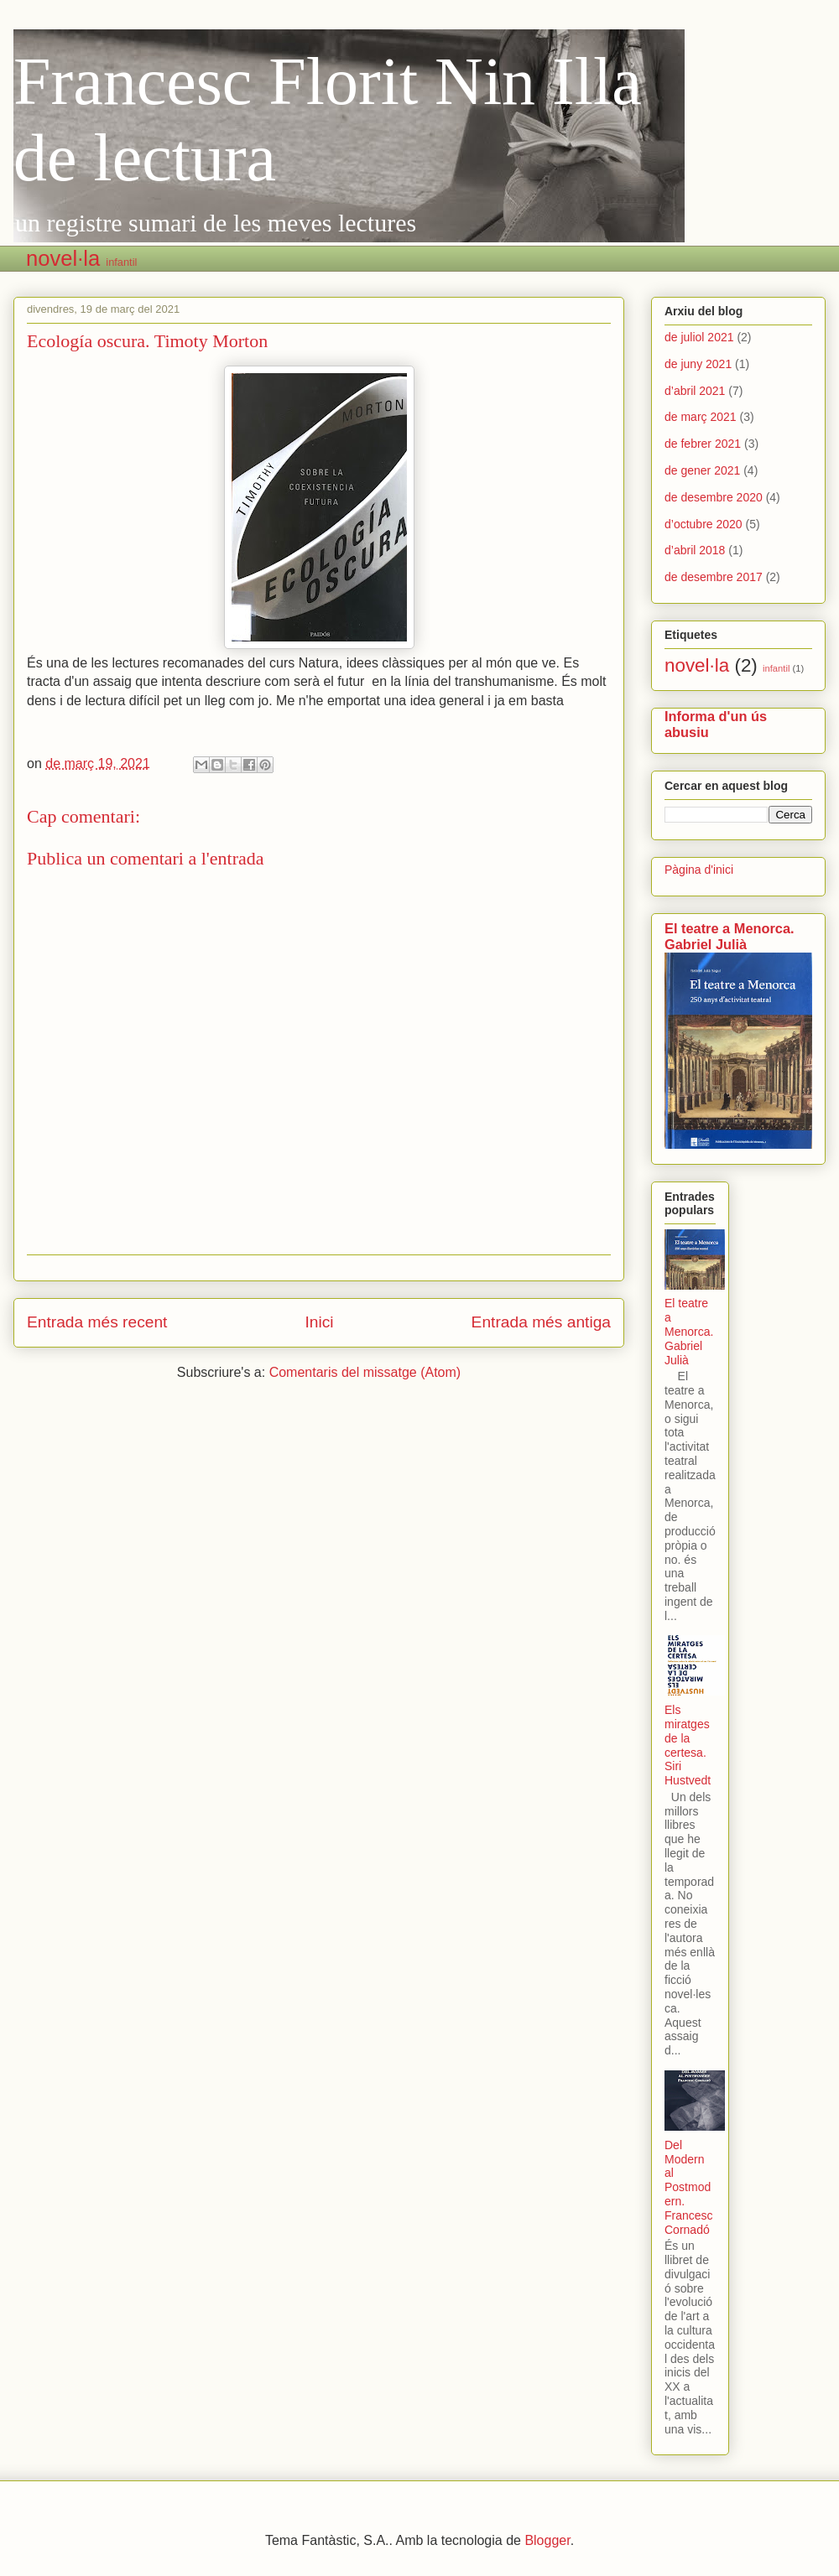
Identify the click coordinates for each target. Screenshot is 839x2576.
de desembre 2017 (713, 577)
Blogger (547, 2540)
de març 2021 (700, 416)
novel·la (63, 258)
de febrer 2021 (702, 443)
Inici (319, 1322)
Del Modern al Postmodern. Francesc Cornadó (688, 2187)
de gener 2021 (702, 470)
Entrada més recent (97, 1322)
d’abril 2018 (694, 550)
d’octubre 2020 (703, 524)
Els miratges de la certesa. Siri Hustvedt (687, 1745)
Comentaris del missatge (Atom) (365, 1372)
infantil (121, 262)
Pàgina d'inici (698, 869)
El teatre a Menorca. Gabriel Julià (729, 936)
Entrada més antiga (541, 1322)
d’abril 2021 (694, 390)
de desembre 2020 (713, 497)
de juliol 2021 (699, 337)
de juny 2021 (698, 364)
